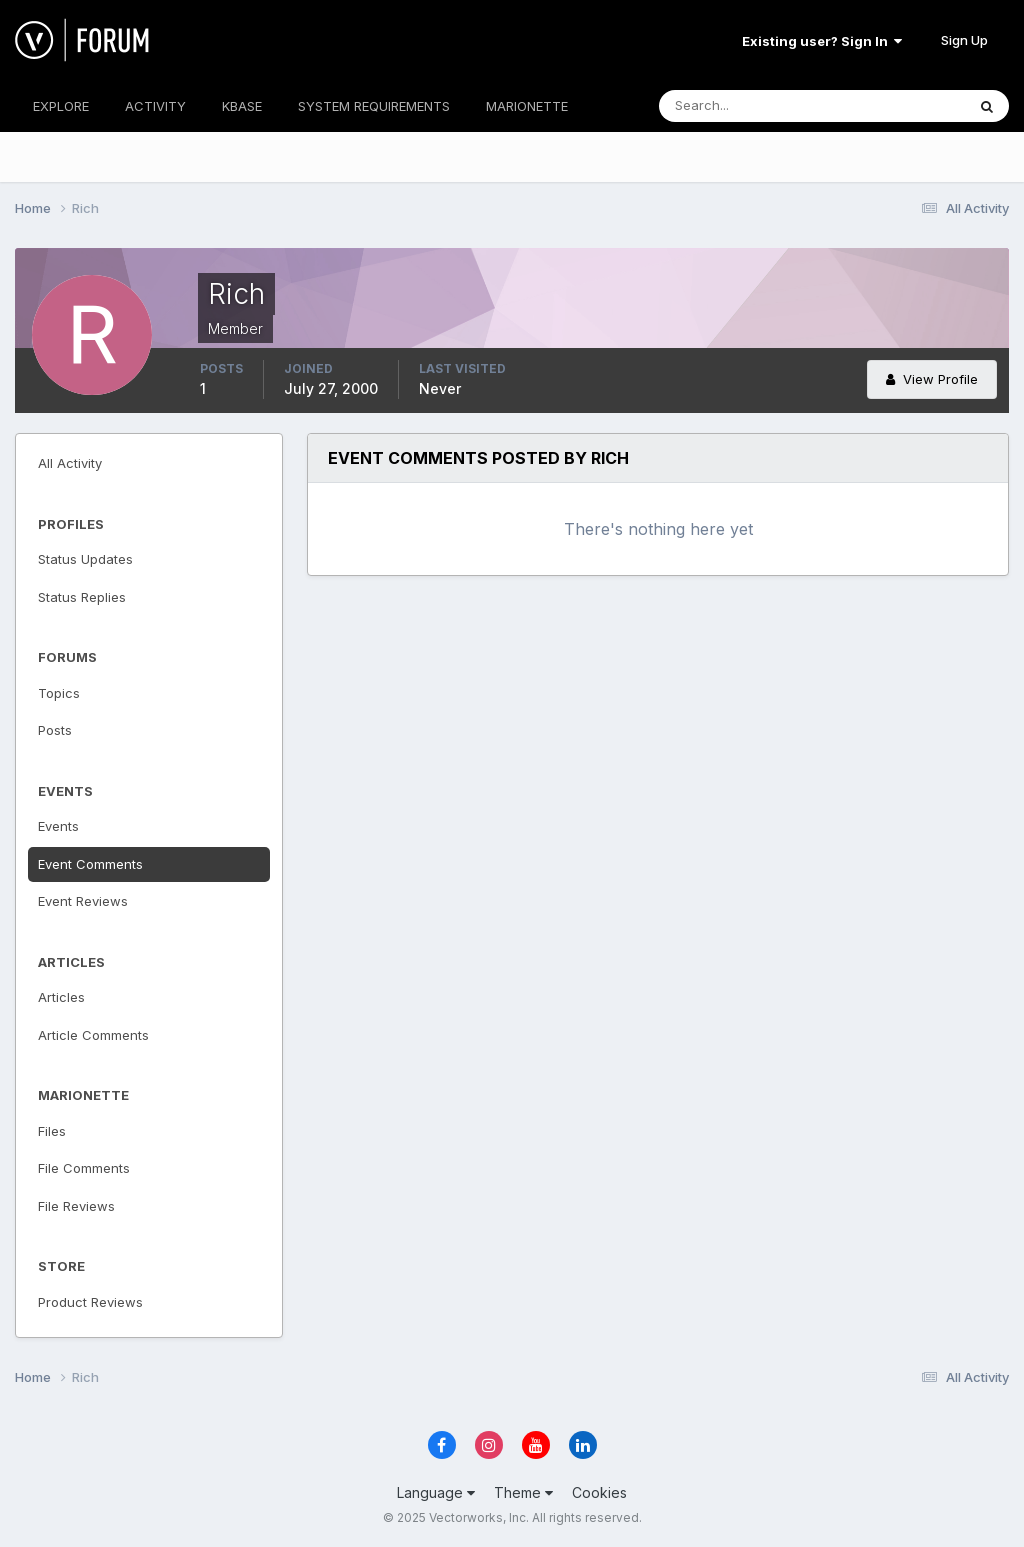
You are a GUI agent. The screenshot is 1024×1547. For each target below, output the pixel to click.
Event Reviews (83, 901)
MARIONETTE (527, 106)
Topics (59, 693)
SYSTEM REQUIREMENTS (374, 106)
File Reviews (76, 1206)
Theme (523, 1492)
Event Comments (90, 864)
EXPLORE (61, 106)
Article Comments (93, 1035)
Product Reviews (90, 1302)
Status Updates (85, 559)
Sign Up (964, 40)
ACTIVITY (155, 106)
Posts (55, 730)
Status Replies (82, 597)
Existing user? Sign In (822, 41)
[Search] (747, 106)
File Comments (84, 1168)
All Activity (70, 463)
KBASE (242, 106)
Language (436, 1492)
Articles (61, 997)
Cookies (599, 1492)
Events (58, 826)
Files (52, 1131)
